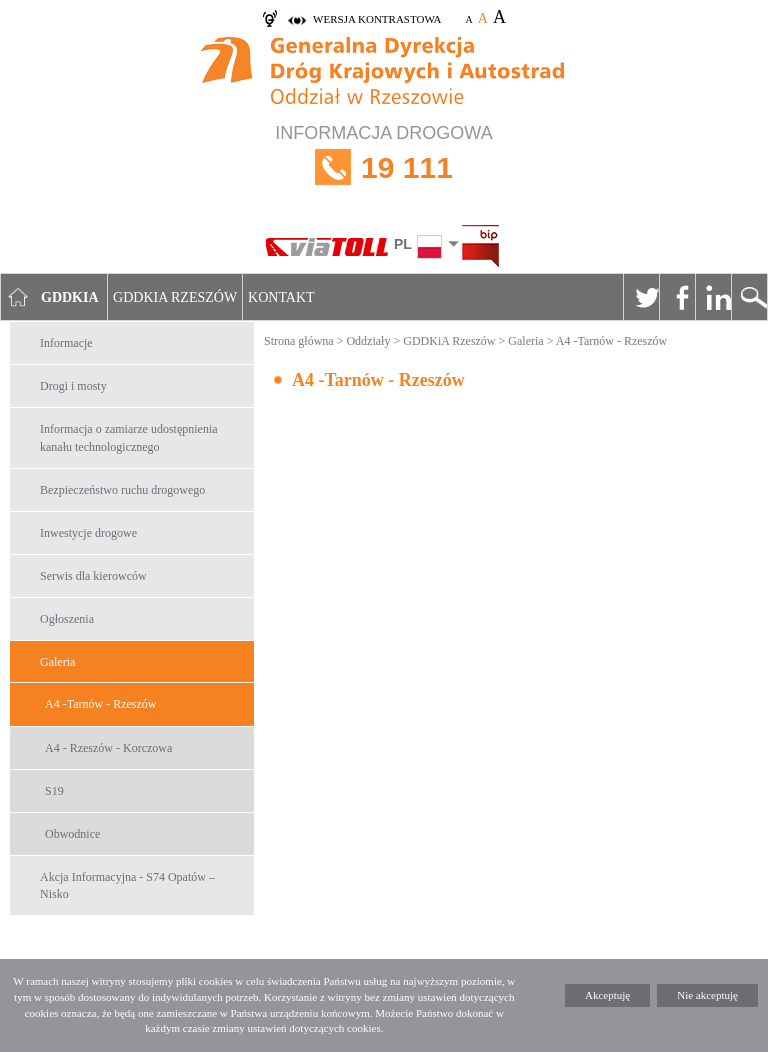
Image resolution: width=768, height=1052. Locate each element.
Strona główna (299, 341)
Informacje (66, 343)
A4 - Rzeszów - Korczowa (108, 748)
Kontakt (281, 297)
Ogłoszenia (67, 619)
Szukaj (749, 297)
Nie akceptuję (707, 995)
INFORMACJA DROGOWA (384, 167)
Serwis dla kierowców (93, 576)
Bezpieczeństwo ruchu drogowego (122, 490)
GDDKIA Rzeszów (175, 297)
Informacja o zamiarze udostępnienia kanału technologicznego (129, 437)
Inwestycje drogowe (88, 533)
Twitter (641, 297)
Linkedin (713, 297)
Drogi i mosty (73, 386)
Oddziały (368, 341)
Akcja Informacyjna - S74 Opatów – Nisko (127, 885)
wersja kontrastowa (377, 19)
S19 (54, 791)
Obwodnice (72, 834)
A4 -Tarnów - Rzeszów (100, 704)
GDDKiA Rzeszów (449, 341)
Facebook (677, 297)
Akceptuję (607, 995)
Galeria (57, 662)
